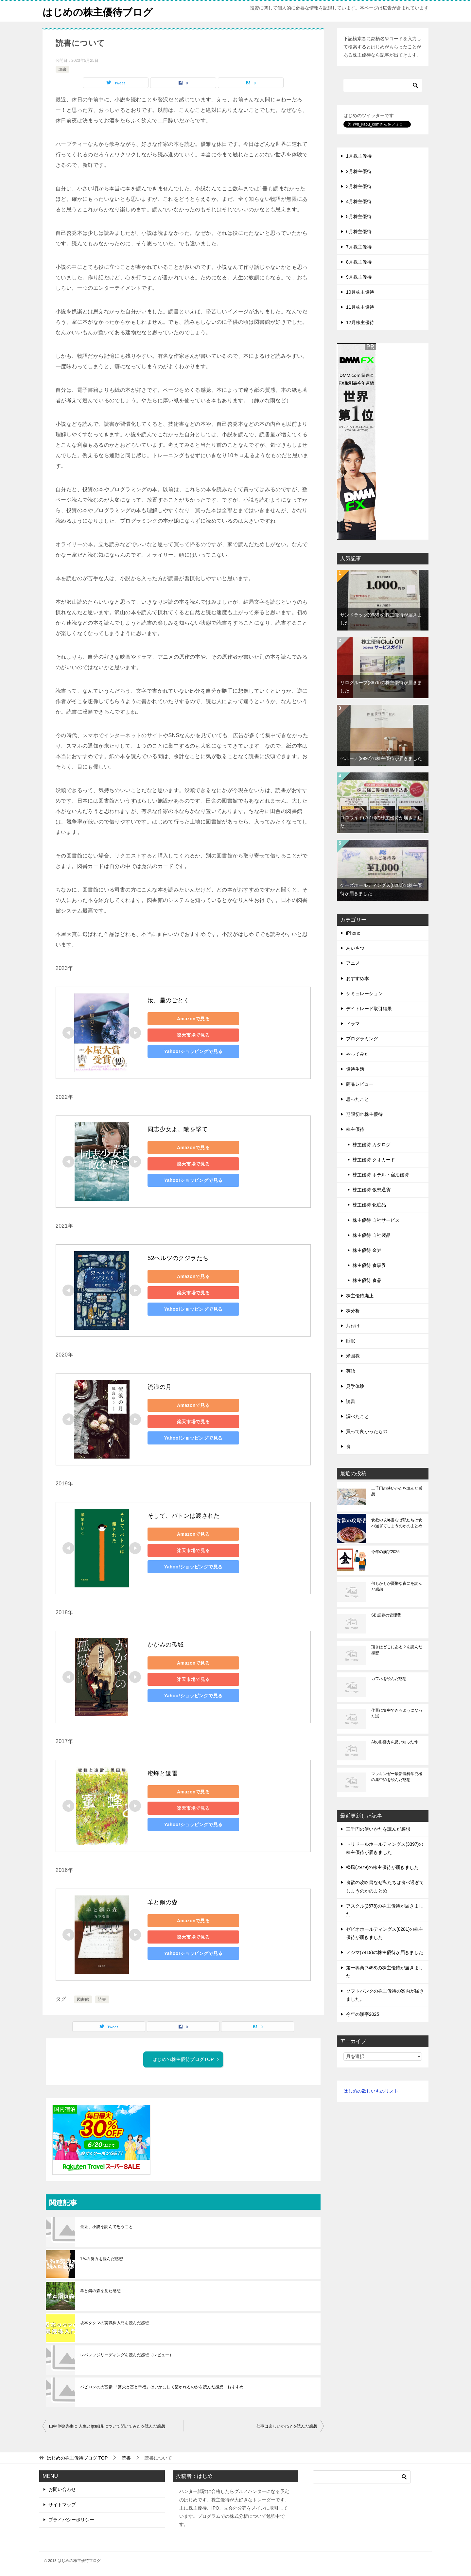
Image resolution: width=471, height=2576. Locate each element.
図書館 (83, 1999)
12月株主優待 (360, 322)
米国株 (353, 1355)
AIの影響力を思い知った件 (394, 1741)
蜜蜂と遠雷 (163, 1773)
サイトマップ (62, 2504)
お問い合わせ (62, 2489)
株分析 (353, 1310)
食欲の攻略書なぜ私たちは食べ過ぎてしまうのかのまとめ (396, 1522)
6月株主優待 (359, 231)
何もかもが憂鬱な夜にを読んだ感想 (396, 1586)
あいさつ (355, 948)
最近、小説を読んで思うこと (106, 2226)
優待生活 (355, 1068)
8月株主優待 (359, 261)
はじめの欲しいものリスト (370, 2090)
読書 (62, 69)
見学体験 (355, 1386)
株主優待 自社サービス (376, 1219)
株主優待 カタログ (372, 1144)
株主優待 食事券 (369, 1265)
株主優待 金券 (367, 1250)
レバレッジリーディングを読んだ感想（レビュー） (126, 2355)
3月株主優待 (359, 186)
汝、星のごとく (169, 1000)
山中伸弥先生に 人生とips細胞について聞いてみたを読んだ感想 (107, 2426)
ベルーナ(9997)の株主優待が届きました (381, 758)
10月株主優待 (360, 292)
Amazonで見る (193, 1018)
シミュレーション (364, 993)
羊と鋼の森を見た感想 (100, 2291)
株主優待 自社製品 (372, 1234)
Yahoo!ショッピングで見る (193, 1051)
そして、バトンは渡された (184, 1516)
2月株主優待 (359, 171)
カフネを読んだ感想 (389, 1678)
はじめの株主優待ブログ (98, 11)
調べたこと (357, 1416)
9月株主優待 (359, 276)
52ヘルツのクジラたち (178, 1258)
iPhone (353, 932)
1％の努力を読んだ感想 (101, 2258)
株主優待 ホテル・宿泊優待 (381, 1174)
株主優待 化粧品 (369, 1204)
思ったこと (357, 1099)
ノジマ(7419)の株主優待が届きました (384, 1952)
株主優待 (355, 1129)
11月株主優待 (360, 307)
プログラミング (362, 1038)
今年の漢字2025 (385, 1551)
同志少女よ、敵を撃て (178, 1129)
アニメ (353, 963)
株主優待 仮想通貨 (372, 1189)
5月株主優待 (359, 216)
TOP (77, 2458)
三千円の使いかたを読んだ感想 (396, 1491)
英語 (350, 1371)
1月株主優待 (359, 156)
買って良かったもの (366, 1431)
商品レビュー (360, 1083)
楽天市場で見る (193, 1034)
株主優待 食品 (367, 1280)
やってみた (357, 1053)
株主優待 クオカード (374, 1159)
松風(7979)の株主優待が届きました (382, 1867)
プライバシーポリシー (71, 2519)
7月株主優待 (359, 246)
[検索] (382, 85)
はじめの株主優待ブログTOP (186, 2059)
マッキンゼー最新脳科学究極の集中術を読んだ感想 (396, 1776)
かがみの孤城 (165, 1644)
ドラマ (353, 1023)
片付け (353, 1325)
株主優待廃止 (360, 1295)
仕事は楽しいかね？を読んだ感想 (286, 2426)
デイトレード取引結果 (369, 1008)
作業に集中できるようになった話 (396, 1713)
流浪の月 (160, 1387)
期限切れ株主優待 (364, 1114)
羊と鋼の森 (163, 1902)
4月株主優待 (359, 201)
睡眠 (350, 1340)
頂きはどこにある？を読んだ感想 (396, 1649)
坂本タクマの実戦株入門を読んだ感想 (114, 2323)
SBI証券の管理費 (386, 1615)
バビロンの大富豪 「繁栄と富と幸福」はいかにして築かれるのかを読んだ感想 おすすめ (162, 2387)
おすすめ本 (357, 978)
